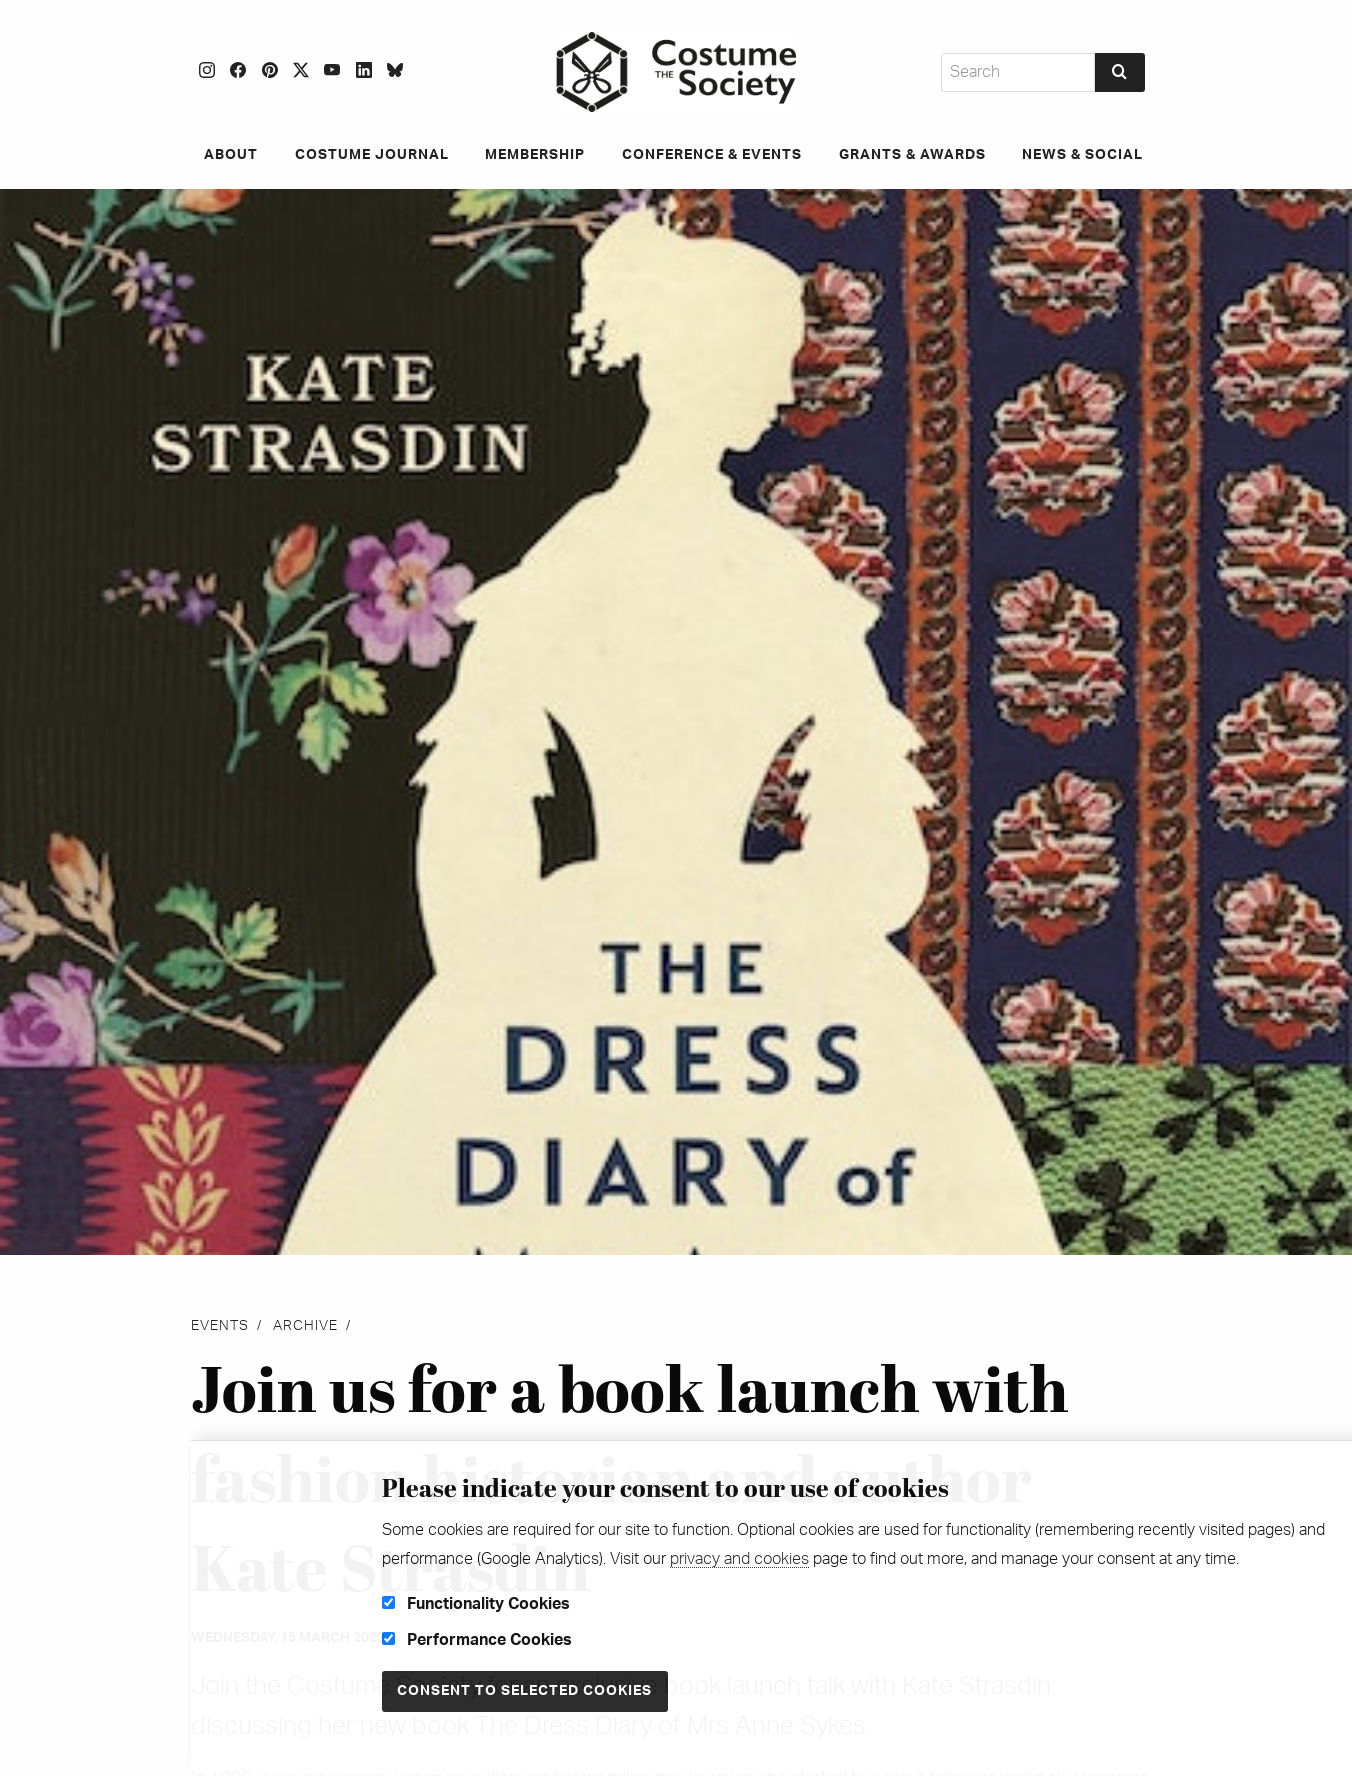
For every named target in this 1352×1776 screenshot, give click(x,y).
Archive (305, 1326)
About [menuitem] (221, 155)
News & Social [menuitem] (1089, 155)
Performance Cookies (477, 1640)
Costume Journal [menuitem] (365, 155)
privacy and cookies (739, 1559)
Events (220, 1326)
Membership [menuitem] (532, 155)
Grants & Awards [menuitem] (915, 155)
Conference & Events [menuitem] (712, 155)
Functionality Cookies (476, 1604)
